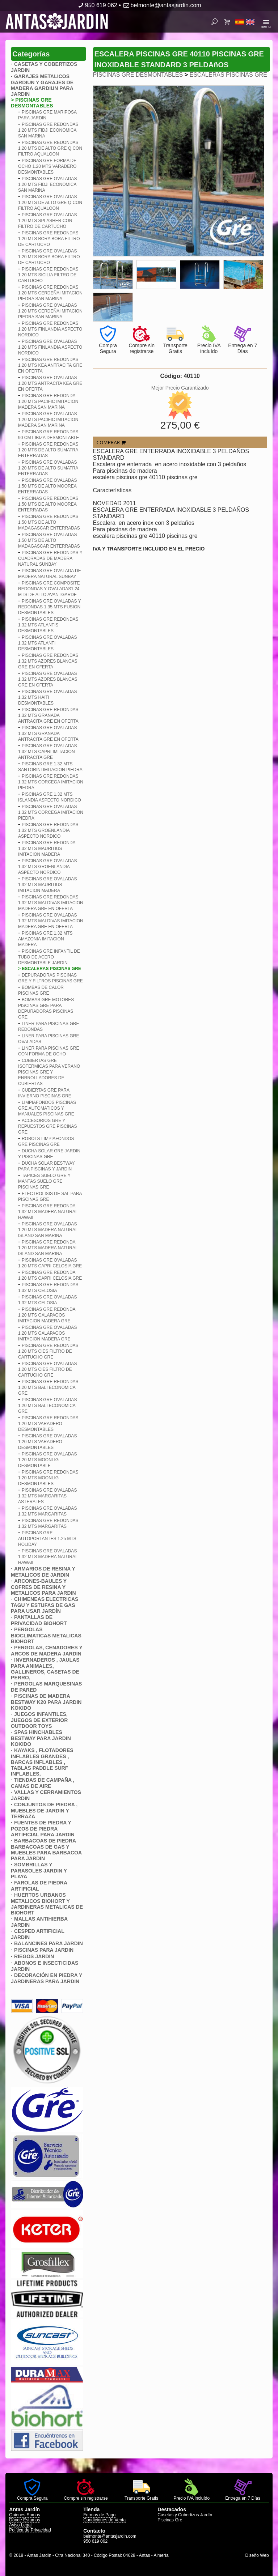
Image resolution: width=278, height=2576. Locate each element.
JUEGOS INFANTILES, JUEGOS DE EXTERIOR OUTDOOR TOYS (39, 1720)
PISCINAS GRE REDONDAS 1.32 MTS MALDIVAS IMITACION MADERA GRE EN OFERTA (50, 902)
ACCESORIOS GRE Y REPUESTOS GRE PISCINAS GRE (47, 1126)
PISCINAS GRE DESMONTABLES (138, 75)
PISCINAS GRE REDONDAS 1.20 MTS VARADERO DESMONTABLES (48, 1423)
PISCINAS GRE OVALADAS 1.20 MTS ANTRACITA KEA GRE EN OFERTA (50, 383)
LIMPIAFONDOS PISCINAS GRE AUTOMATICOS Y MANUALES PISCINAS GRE (47, 1108)
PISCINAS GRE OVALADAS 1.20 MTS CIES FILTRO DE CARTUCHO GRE (47, 1369)
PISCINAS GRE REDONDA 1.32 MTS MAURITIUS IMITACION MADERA (46, 848)
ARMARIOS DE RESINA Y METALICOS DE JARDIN (43, 1572)
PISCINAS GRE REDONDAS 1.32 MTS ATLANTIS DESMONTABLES (48, 625)
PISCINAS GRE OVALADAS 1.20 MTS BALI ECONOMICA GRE (47, 1405)
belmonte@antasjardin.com (161, 5)
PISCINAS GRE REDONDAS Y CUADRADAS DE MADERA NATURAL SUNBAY (50, 558)
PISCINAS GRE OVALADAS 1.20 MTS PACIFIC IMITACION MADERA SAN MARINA (48, 419)
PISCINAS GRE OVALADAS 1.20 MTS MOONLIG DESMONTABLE (47, 1459)
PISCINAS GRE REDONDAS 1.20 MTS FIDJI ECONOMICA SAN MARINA (48, 130)
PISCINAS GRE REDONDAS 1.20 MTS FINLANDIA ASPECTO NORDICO (50, 329)
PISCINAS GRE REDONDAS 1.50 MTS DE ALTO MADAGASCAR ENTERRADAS (49, 522)
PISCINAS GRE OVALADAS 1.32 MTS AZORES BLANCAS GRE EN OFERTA (47, 679)
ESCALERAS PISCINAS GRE (228, 75)
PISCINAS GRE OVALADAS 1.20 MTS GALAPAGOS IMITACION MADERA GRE (47, 1333)
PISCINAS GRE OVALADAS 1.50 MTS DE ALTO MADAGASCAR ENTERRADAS (49, 540)
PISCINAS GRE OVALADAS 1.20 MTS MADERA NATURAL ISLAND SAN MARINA (47, 1229)
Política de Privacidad (30, 2530)
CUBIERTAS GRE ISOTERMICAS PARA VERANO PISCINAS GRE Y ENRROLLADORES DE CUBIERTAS (49, 1072)
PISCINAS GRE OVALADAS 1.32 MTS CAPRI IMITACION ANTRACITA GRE (47, 751)
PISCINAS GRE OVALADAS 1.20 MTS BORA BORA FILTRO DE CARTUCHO (49, 256)
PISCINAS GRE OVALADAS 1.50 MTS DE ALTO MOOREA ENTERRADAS (47, 486)
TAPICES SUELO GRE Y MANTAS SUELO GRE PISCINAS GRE (44, 1181)
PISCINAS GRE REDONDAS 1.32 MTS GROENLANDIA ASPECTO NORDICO (48, 830)
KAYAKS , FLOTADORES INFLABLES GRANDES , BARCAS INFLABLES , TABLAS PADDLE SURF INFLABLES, (42, 1762)
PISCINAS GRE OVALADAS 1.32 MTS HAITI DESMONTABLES (47, 697)
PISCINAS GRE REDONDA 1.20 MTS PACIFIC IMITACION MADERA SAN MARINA (48, 401)
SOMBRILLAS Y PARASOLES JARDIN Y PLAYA (39, 1870)
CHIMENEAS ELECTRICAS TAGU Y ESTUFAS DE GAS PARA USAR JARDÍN (44, 1605)
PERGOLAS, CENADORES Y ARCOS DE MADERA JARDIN (46, 1651)
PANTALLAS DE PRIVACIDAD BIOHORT (39, 1620)
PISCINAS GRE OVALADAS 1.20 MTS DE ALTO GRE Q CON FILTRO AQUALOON (50, 202)
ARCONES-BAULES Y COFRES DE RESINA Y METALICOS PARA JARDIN (43, 1587)
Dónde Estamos (24, 2519)
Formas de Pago (99, 2514)
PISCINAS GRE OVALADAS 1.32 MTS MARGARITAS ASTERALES (47, 1496)
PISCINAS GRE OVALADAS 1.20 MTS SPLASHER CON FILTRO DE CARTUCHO (47, 220)
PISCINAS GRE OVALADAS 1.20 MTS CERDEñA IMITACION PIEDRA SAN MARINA (50, 311)
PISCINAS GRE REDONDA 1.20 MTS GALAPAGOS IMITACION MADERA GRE (46, 1315)
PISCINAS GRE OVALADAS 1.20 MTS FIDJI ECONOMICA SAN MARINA (47, 184)
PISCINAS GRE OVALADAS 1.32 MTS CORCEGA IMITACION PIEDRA (50, 812)
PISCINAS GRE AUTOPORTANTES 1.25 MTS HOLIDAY (47, 1538)
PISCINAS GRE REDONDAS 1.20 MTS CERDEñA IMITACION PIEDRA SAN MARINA (50, 293)
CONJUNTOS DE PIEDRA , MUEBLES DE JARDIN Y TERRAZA (44, 1810)
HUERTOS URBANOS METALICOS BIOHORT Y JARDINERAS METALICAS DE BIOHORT (47, 1904)
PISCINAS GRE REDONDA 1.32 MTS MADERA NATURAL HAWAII (47, 1211)
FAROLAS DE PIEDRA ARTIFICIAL (39, 1886)
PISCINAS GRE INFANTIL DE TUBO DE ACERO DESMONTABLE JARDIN (49, 957)
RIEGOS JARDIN (34, 1956)
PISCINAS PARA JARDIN (43, 1950)
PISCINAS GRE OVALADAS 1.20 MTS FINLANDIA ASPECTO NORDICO (50, 347)
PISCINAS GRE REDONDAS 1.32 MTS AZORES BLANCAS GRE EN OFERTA (48, 661)
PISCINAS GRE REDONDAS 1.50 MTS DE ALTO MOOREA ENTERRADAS (48, 504)
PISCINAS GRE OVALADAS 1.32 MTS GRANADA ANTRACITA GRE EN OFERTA (48, 733)
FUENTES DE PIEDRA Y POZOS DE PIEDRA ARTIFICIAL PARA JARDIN (43, 1828)
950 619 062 (97, 5)
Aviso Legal (20, 2525)
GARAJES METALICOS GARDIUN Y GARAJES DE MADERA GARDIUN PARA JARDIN (42, 85)
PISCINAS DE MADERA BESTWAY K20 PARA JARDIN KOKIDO (46, 1702)
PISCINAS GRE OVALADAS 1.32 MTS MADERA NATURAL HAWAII (47, 1556)
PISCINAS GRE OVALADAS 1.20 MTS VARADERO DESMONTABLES (47, 1441)
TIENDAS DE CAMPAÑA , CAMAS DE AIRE (42, 1783)
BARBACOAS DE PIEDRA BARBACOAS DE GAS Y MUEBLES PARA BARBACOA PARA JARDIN (46, 1849)
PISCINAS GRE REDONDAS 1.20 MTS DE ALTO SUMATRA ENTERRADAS (48, 450)
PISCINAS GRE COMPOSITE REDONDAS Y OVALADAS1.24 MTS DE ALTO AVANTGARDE (49, 589)
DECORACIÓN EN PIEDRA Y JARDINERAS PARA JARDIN (46, 1978)
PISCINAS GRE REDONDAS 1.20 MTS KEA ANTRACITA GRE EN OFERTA (50, 365)
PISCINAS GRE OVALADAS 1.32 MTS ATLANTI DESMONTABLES (47, 643)
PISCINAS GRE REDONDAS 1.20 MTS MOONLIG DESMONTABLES (48, 1478)
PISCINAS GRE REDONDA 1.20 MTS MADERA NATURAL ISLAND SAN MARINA (47, 1248)
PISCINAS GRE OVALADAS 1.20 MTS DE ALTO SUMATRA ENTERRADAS (48, 468)
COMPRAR (111, 442)
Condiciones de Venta (104, 2519)
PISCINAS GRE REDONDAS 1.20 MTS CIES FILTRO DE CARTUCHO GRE (48, 1351)
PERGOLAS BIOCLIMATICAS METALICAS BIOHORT (46, 1635)
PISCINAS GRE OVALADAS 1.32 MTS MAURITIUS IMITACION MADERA (47, 884)
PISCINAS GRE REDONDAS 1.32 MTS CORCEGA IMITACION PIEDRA (50, 782)
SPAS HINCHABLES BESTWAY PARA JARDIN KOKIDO (41, 1738)
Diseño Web (257, 2555)
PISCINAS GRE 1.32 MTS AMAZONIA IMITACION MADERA (45, 939)
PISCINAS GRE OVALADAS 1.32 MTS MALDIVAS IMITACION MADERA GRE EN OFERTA (50, 921)
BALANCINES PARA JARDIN (48, 1943)
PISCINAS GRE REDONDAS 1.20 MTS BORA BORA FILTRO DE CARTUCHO (49, 238)
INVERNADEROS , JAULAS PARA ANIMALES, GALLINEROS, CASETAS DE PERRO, (45, 1668)
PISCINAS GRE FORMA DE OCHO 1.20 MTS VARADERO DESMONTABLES (47, 166)
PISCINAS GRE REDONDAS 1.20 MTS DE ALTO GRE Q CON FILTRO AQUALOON (50, 148)
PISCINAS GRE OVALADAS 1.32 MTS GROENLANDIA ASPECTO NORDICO (47, 866)
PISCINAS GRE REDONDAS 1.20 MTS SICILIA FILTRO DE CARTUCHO (48, 275)
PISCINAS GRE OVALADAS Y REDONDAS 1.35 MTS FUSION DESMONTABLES (49, 607)
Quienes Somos (24, 2514)
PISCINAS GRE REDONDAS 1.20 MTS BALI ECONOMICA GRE (48, 1387)
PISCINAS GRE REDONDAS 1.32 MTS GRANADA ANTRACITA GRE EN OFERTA (48, 715)
